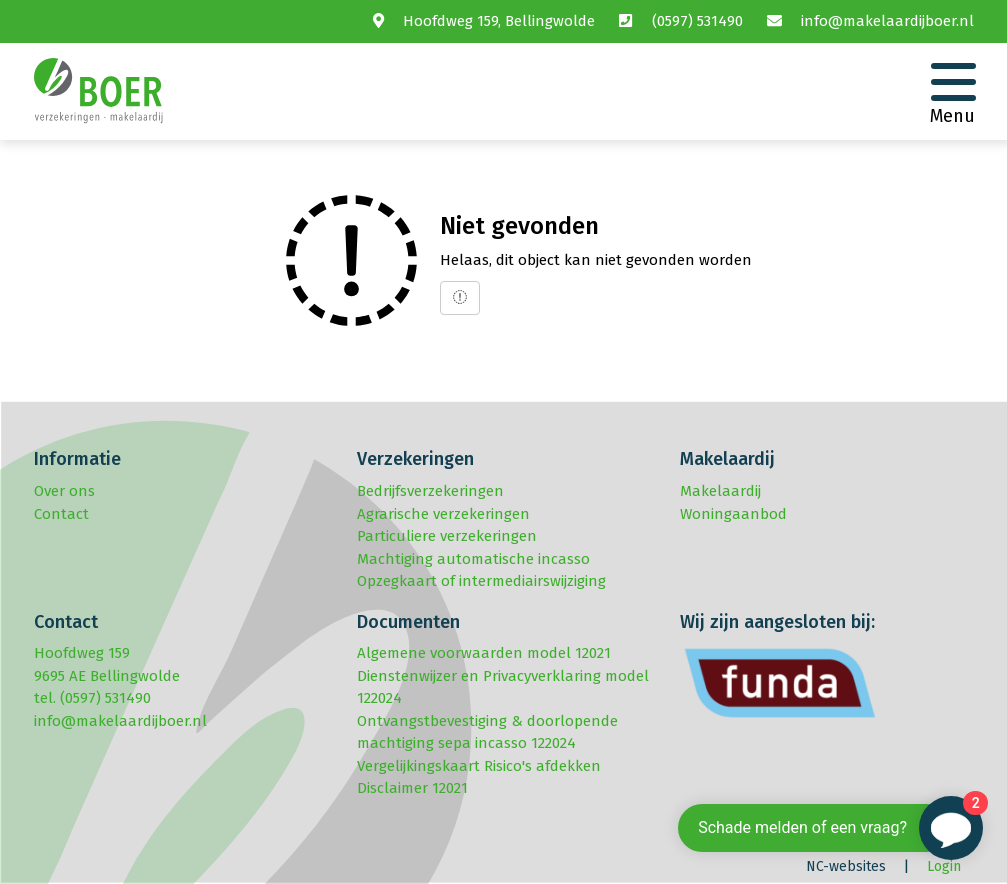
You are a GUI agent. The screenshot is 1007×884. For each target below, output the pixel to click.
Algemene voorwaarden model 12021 (484, 653)
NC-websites (846, 866)
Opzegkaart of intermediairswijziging (481, 581)
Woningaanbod (733, 514)
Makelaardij (720, 491)
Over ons (64, 491)
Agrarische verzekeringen (443, 514)
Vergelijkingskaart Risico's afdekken (479, 766)
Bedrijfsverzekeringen (430, 491)
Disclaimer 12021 (412, 788)
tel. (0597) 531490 (92, 698)
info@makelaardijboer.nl (887, 21)
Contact (61, 514)
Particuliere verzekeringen (447, 536)
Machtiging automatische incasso (473, 559)
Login (944, 866)
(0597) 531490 (697, 21)
